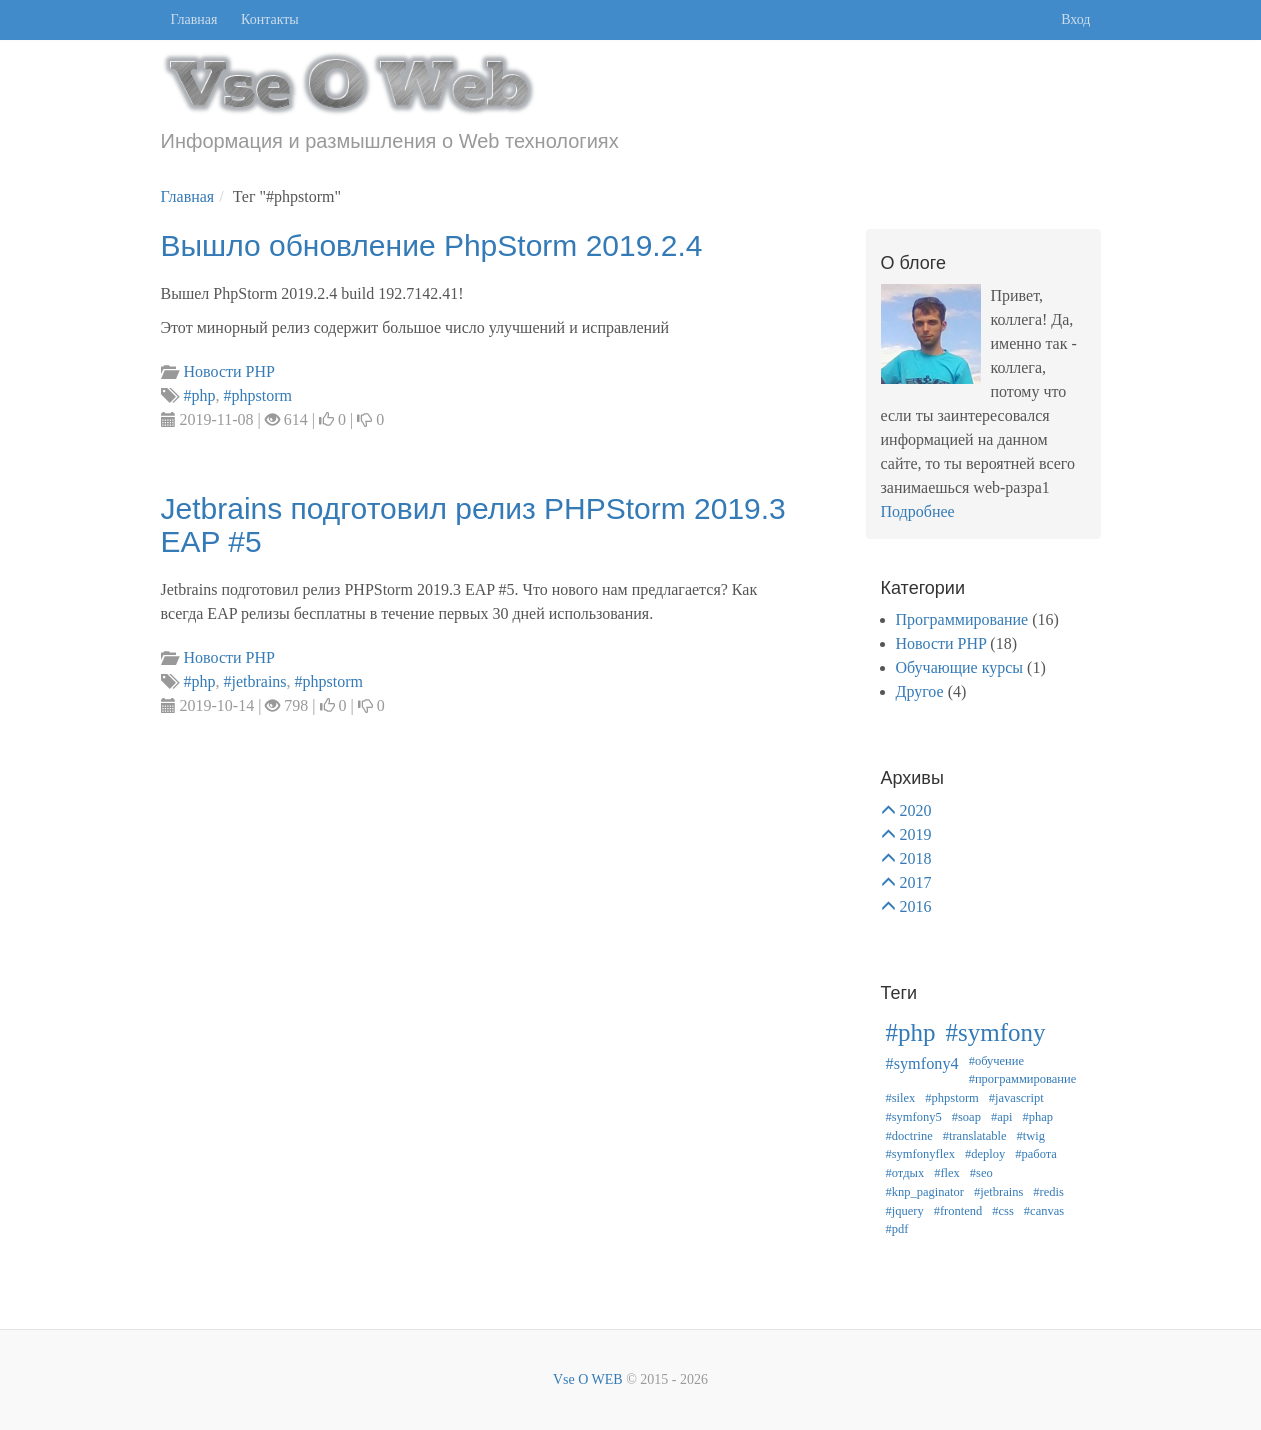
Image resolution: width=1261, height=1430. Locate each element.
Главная (194, 19)
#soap (966, 1117)
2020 (916, 810)
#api (1002, 1117)
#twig (1031, 1136)
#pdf (897, 1229)
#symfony (996, 1032)
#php (911, 1032)
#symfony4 (922, 1064)
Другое (920, 691)
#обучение (996, 1061)
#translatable (975, 1136)
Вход (1075, 19)
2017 (916, 882)
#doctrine (909, 1136)
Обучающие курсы (960, 667)
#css (1003, 1211)
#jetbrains (998, 1192)
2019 (916, 834)
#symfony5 (914, 1117)
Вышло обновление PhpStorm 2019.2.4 (432, 245)
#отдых (905, 1173)
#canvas (1044, 1211)
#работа (1036, 1154)
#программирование (1023, 1079)
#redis (1048, 1192)
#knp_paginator (925, 1192)
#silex (901, 1098)
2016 (916, 906)
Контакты (270, 19)
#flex (947, 1173)
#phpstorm (951, 1098)
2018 (916, 858)
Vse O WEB (588, 1379)
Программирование (962, 619)
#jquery (905, 1211)
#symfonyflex (920, 1154)
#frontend (958, 1211)
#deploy (985, 1154)
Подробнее (918, 511)
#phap (1037, 1117)
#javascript (1016, 1098)
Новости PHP (941, 643)
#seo (981, 1173)
